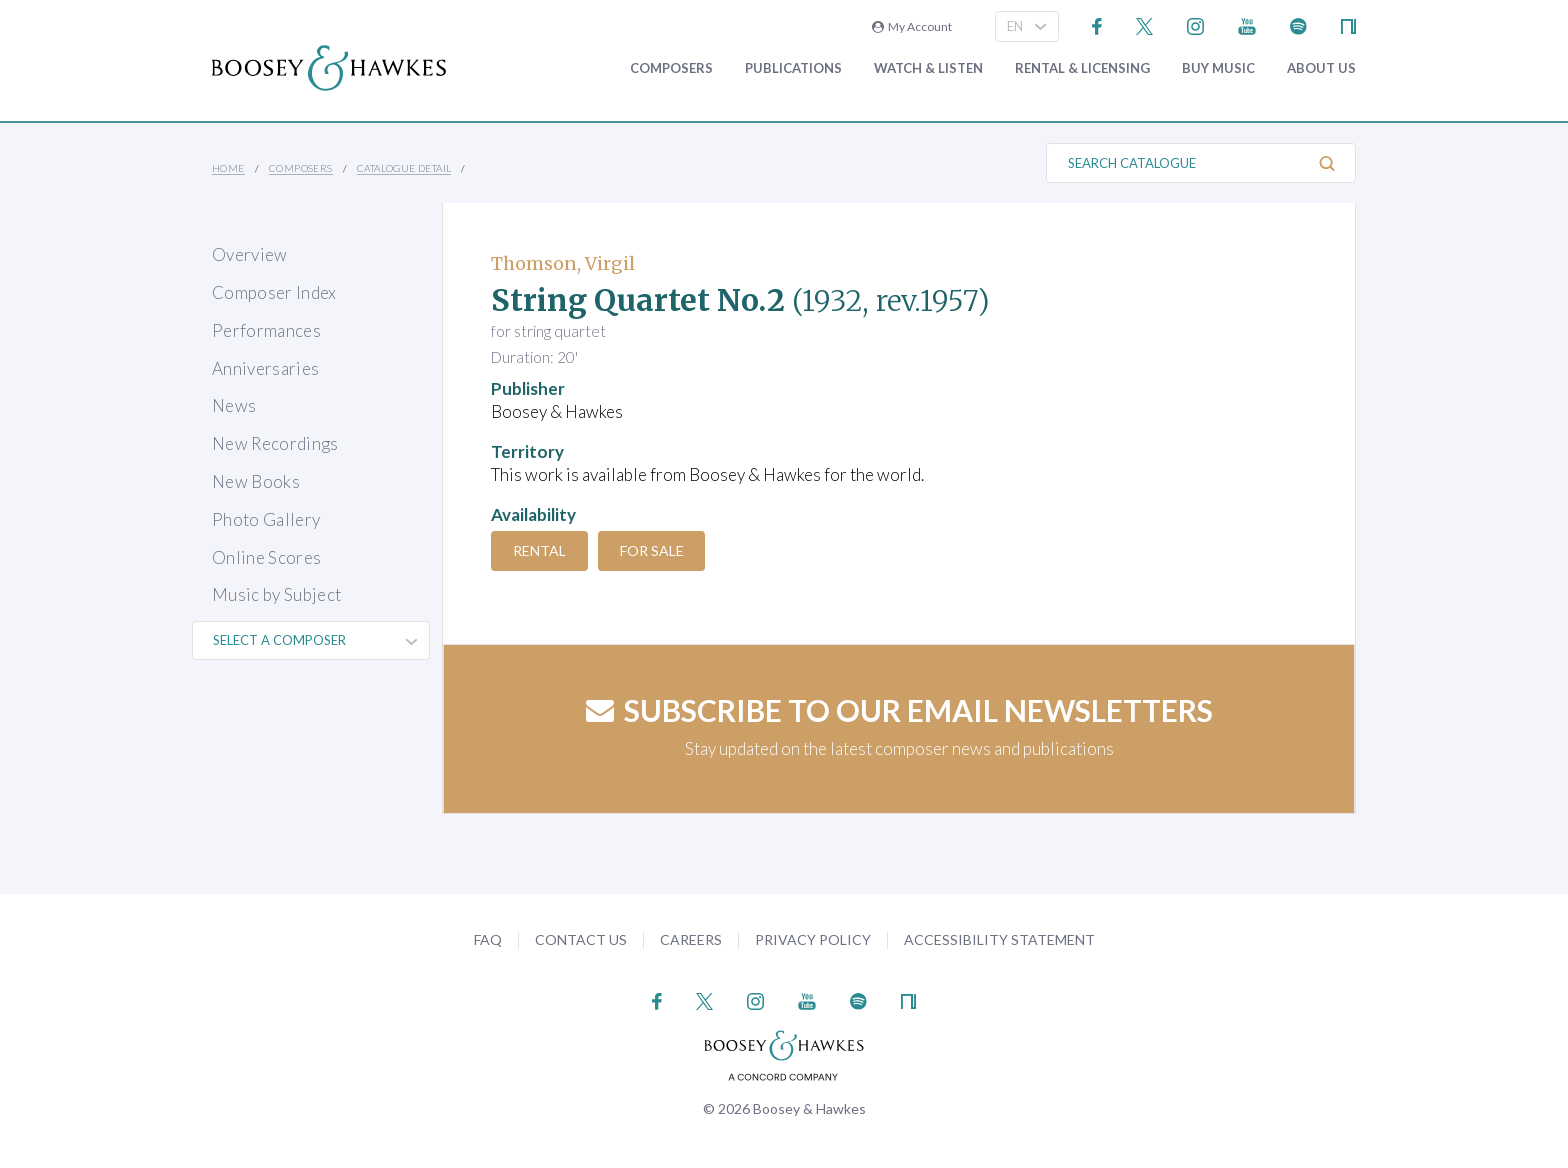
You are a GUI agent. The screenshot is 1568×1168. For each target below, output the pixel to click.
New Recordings (275, 443)
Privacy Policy (813, 939)
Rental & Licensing (1082, 68)
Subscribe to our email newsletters (899, 710)
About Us (1321, 68)
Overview (250, 254)
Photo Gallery (266, 519)
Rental (543, 550)
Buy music (1218, 68)
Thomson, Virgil (563, 263)
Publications (793, 68)
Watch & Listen (928, 68)
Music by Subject (276, 594)
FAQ (488, 939)
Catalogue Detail (404, 168)
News (234, 405)
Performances (266, 330)
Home (228, 168)
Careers (691, 939)
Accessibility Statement (999, 939)
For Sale (664, 550)
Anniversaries (265, 368)
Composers (671, 68)
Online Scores (266, 557)
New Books (256, 481)
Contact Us (581, 939)
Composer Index (274, 292)
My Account (912, 26)
